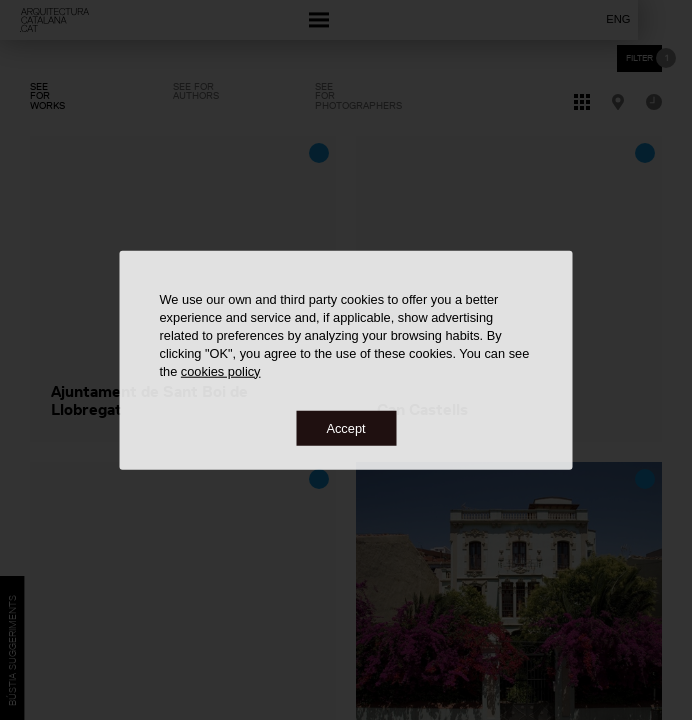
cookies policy (221, 370)
